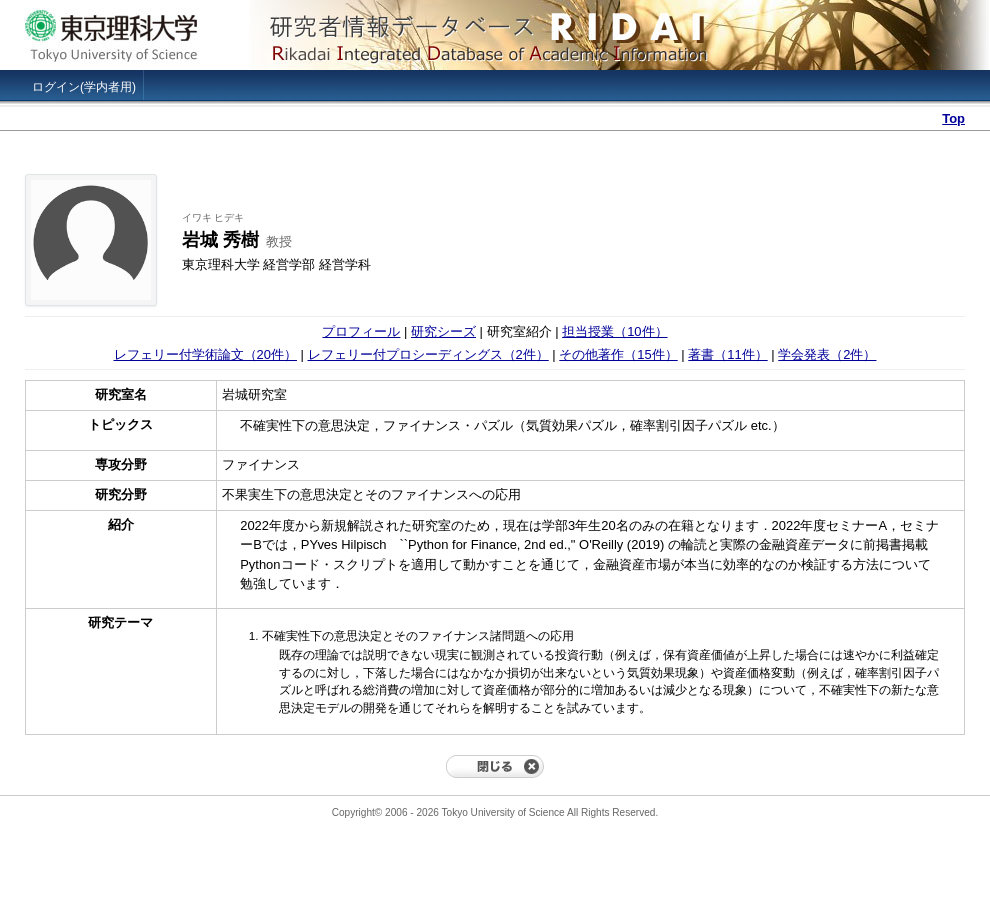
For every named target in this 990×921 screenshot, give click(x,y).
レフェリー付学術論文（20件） (205, 354)
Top (953, 118)
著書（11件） (727, 354)
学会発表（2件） (827, 354)
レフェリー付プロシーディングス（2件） (428, 354)
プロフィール (361, 331)
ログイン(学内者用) (84, 87)
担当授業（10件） (614, 331)
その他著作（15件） (618, 354)
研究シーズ (443, 331)
